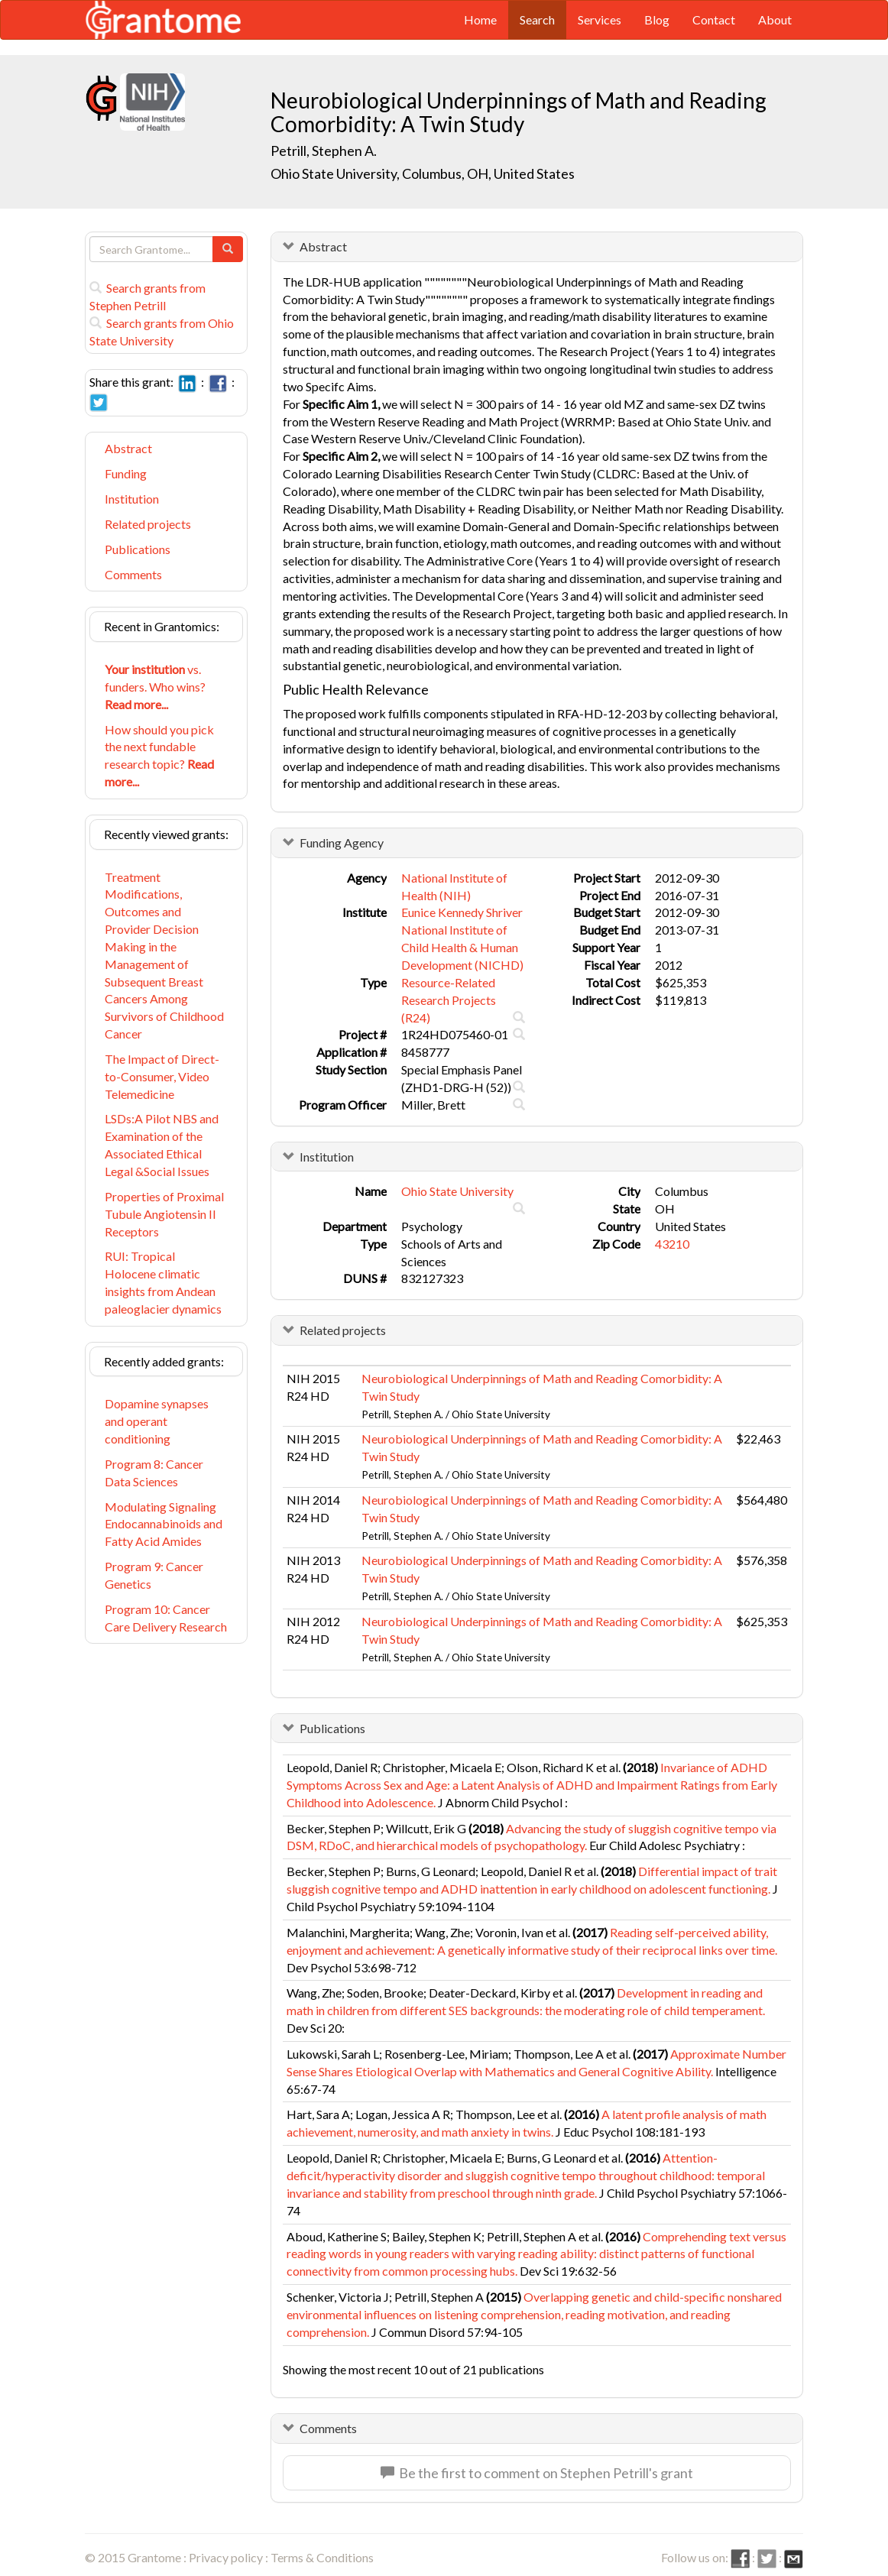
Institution (132, 498)
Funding (126, 473)
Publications (137, 549)
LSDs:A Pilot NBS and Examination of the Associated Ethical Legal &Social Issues (162, 1144)
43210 (672, 1243)
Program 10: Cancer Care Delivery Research (166, 1618)
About (775, 19)
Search (537, 19)
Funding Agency (342, 842)
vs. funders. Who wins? (155, 686)
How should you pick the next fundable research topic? (159, 755)
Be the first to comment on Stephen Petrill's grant (537, 2472)
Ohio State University (457, 1191)
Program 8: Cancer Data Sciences (154, 1472)
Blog (656, 19)
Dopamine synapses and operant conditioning (157, 1421)
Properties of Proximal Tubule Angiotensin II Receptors (164, 1214)
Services (599, 19)
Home (480, 19)
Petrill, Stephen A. (324, 150)
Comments (133, 574)
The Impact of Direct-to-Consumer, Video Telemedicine (162, 1076)
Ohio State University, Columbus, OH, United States (423, 173)
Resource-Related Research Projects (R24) (448, 1000)
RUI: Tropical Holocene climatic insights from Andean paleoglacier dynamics (163, 1282)
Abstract (128, 448)
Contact (713, 19)
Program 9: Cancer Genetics (154, 1575)
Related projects (148, 524)
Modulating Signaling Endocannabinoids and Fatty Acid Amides (163, 1524)
